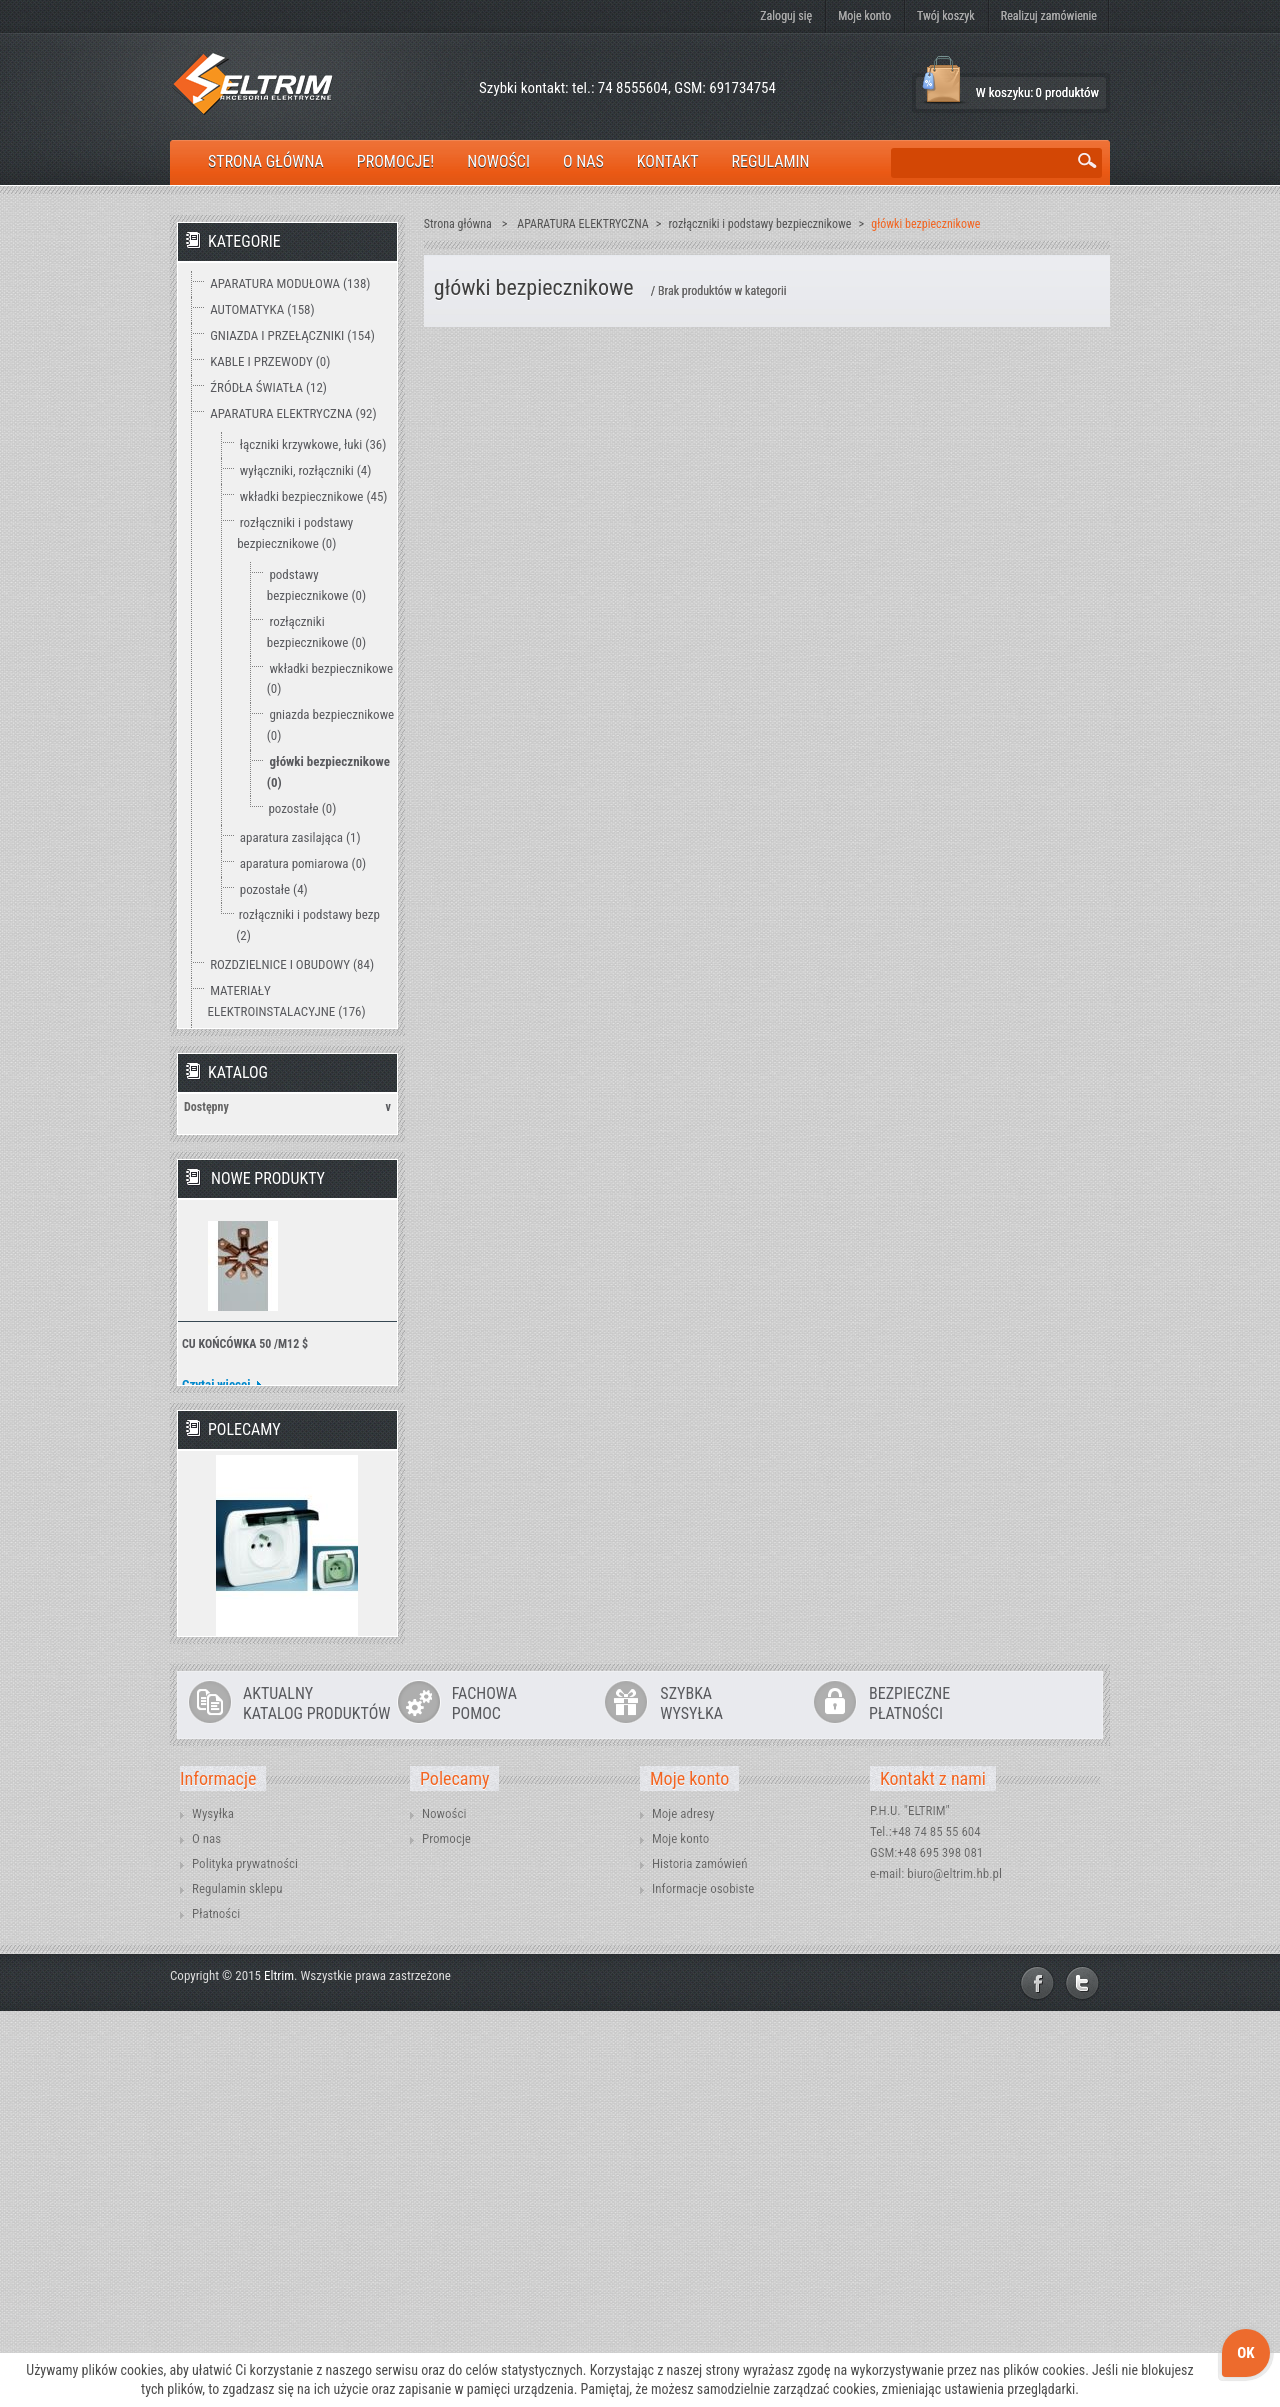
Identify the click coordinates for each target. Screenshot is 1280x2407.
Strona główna (458, 224)
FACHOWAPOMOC (484, 2099)
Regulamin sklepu (237, 2284)
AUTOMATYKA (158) (262, 309)
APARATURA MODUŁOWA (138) (290, 283)
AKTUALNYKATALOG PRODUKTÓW (316, 2099)
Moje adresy (683, 2209)
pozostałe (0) (302, 808)
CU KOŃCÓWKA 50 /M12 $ (245, 1615)
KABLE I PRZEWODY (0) (270, 361)
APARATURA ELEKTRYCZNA (582, 224)
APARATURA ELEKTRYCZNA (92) (293, 413)
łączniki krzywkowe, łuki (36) (313, 444)
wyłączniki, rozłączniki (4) (306, 470)
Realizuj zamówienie (1049, 16)
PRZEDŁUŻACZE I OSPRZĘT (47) (292, 1083)
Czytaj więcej (216, 1655)
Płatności (216, 2309)
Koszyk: (943, 80)
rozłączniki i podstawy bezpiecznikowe (760, 224)
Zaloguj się (786, 16)
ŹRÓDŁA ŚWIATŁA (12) (268, 387)
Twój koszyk (946, 16)
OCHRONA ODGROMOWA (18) (286, 1135)
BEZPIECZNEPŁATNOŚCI (909, 2099)
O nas (206, 2234)
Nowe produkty (268, 1449)
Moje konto (864, 16)
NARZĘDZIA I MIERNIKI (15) (281, 1161)
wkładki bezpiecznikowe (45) (314, 496)
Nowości (444, 2209)
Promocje (446, 2234)
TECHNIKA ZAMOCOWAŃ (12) (287, 1187)
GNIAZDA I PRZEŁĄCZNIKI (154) (292, 335)
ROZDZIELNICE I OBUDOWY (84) (292, 964)
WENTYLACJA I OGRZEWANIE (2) (295, 1213)
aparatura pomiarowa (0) (303, 863)
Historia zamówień (699, 2259)
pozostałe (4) (274, 889)
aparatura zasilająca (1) (300, 837)
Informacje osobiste (703, 2284)
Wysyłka (213, 2209)
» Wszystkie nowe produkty (306, 1695)
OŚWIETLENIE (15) (258, 1109)
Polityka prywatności (245, 2259)
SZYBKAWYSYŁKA (691, 2099)
